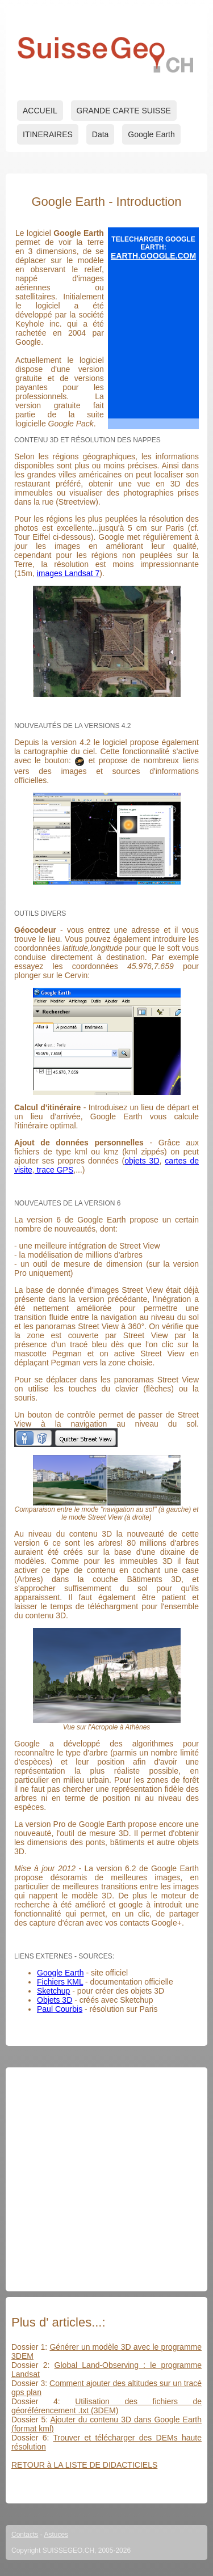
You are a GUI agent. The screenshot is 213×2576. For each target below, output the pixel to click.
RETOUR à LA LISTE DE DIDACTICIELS (84, 2464)
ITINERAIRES (48, 134)
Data (100, 134)
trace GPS (54, 1169)
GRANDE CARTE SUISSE (124, 110)
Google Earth (151, 134)
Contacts (24, 2535)
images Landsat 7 (68, 573)
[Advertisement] (106, 2179)
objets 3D (141, 1160)
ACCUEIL (40, 110)
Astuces (56, 2535)
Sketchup (53, 1990)
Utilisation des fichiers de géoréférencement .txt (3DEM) (106, 2406)
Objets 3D (54, 1999)
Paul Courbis (59, 2009)
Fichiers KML (60, 1981)
